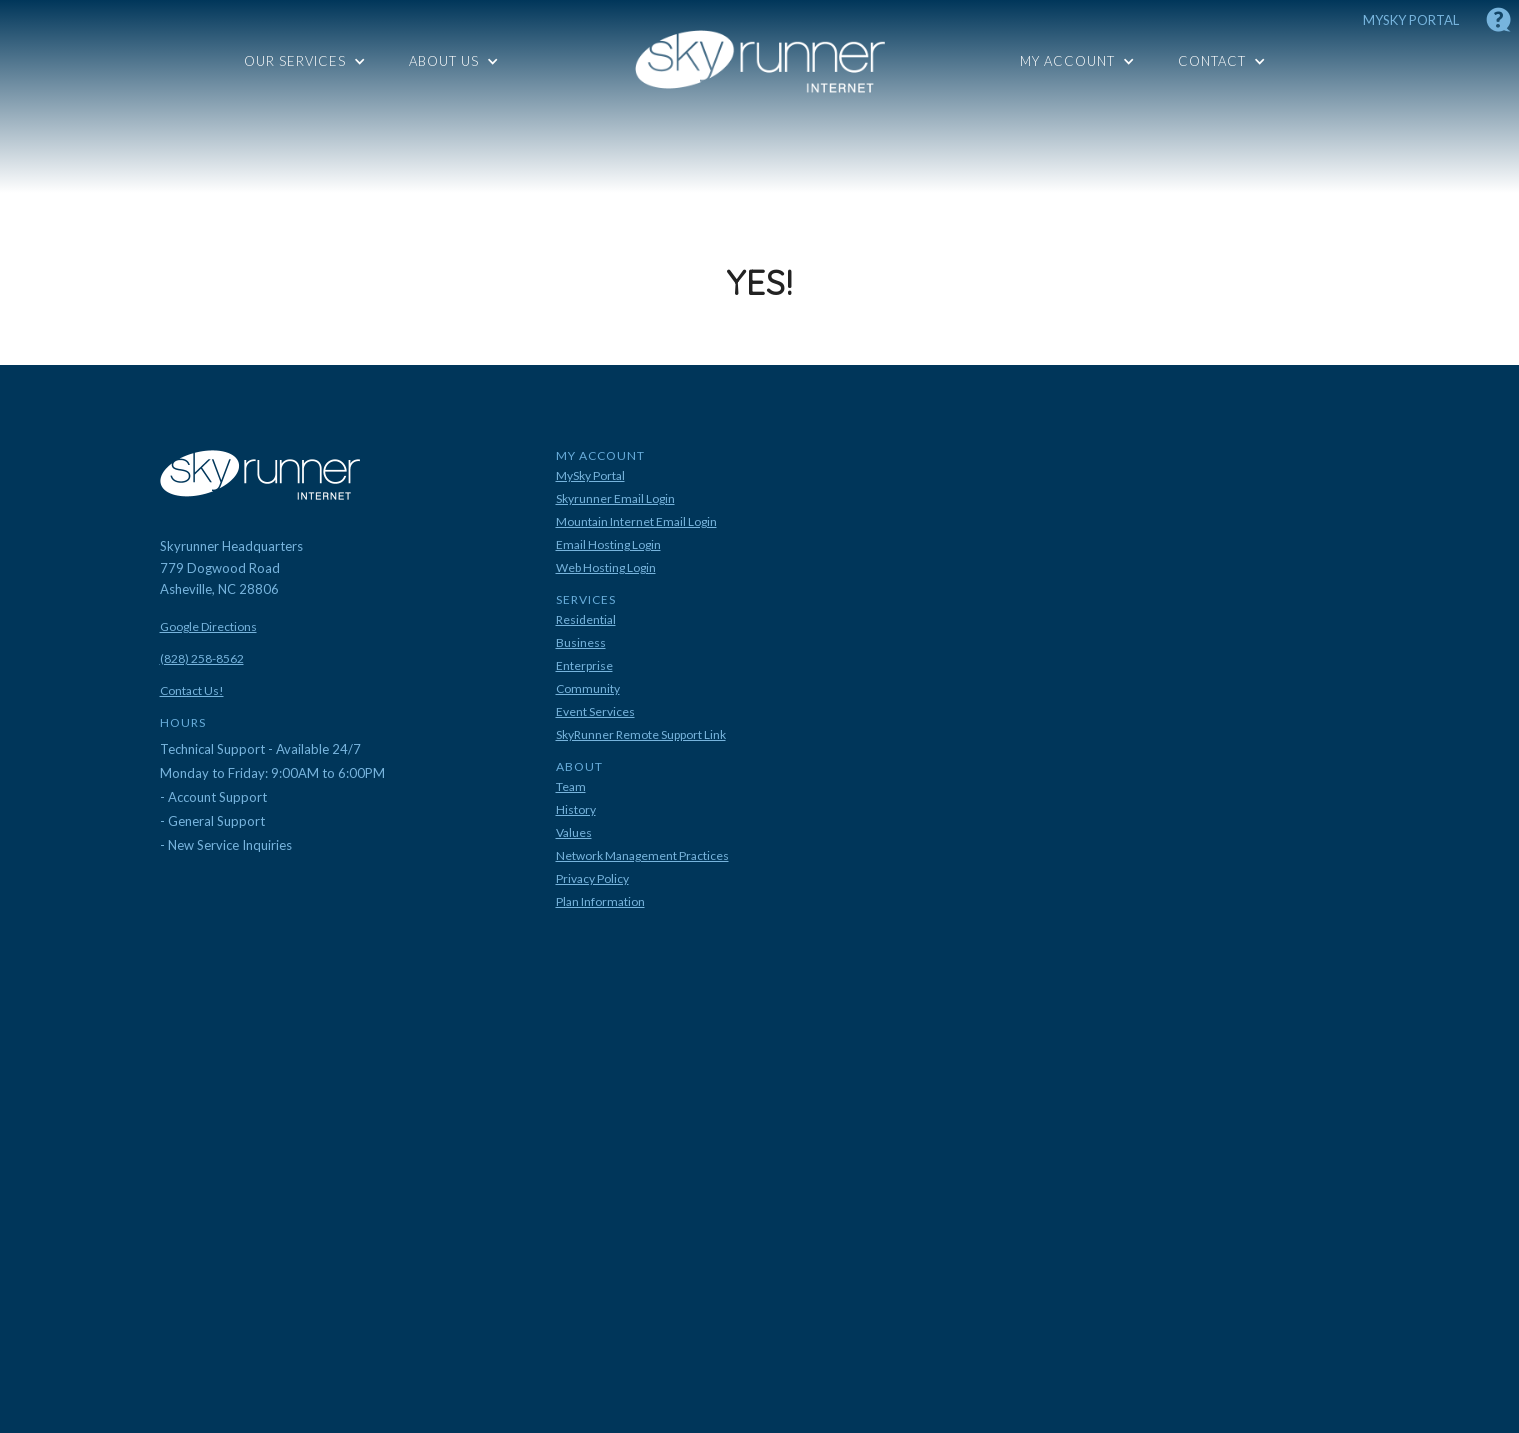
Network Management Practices (642, 856)
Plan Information (600, 902)
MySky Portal (590, 476)
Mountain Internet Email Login (636, 522)
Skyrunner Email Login (615, 499)
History (576, 810)
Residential (586, 620)
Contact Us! (192, 691)
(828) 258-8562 (202, 659)
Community (588, 689)
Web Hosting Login (606, 568)
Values (574, 833)
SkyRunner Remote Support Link (641, 735)
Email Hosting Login (608, 545)
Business (581, 643)
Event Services (595, 712)
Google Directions (208, 627)
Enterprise (584, 666)
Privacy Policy (592, 879)
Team (571, 787)
